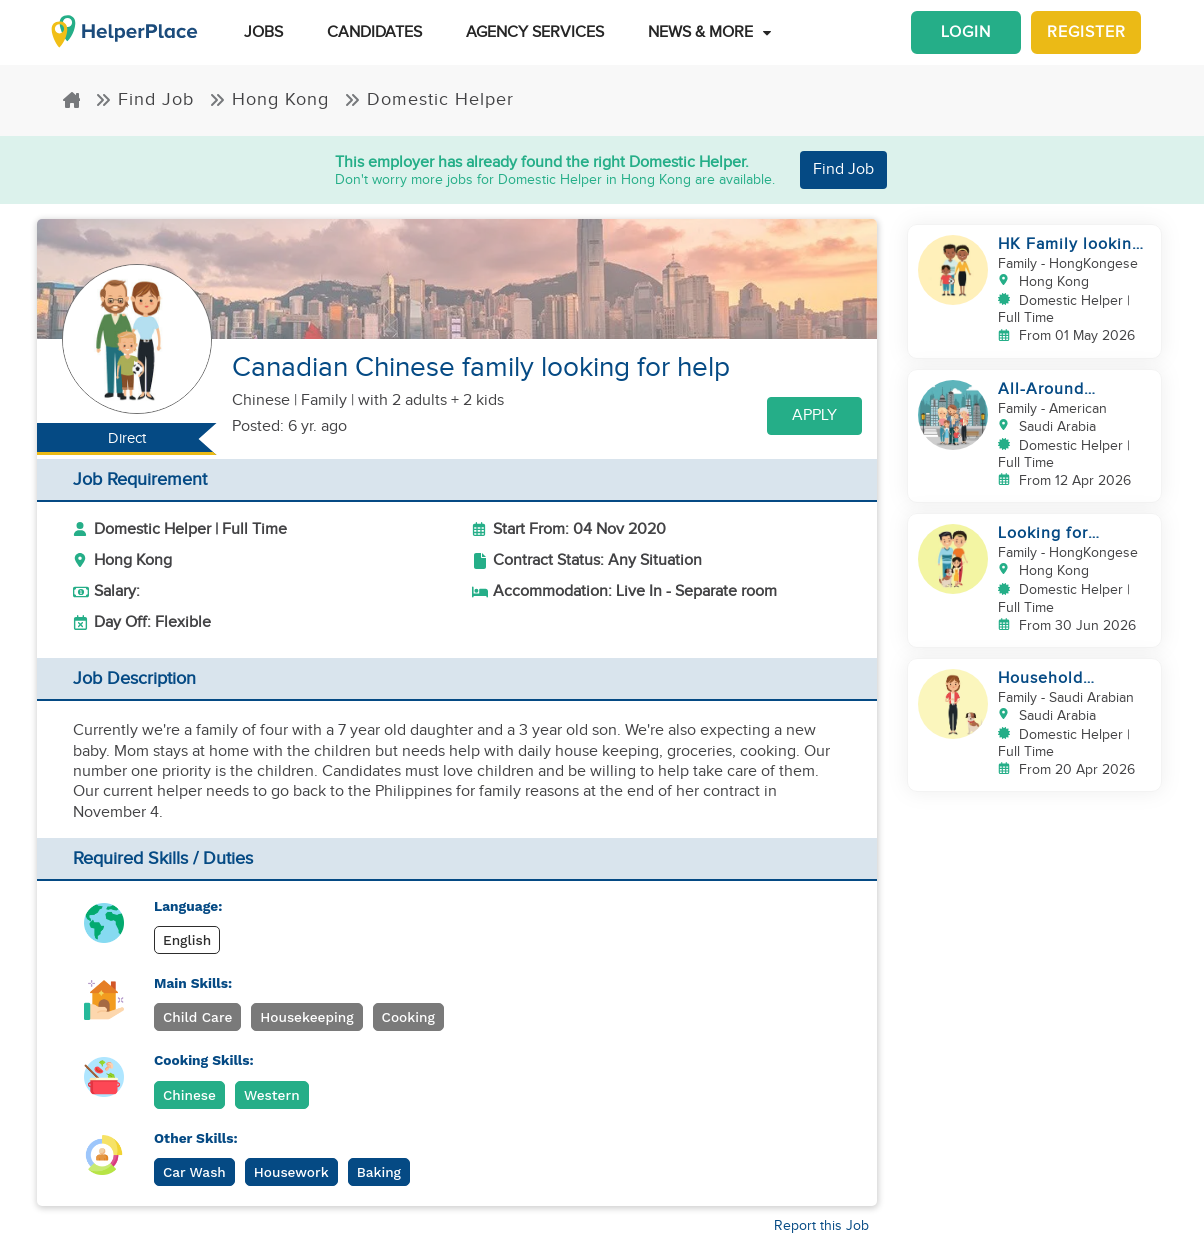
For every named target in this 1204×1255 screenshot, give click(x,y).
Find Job (144, 99)
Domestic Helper (429, 99)
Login (966, 32)
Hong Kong (269, 99)
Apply (814, 415)
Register (1086, 32)
